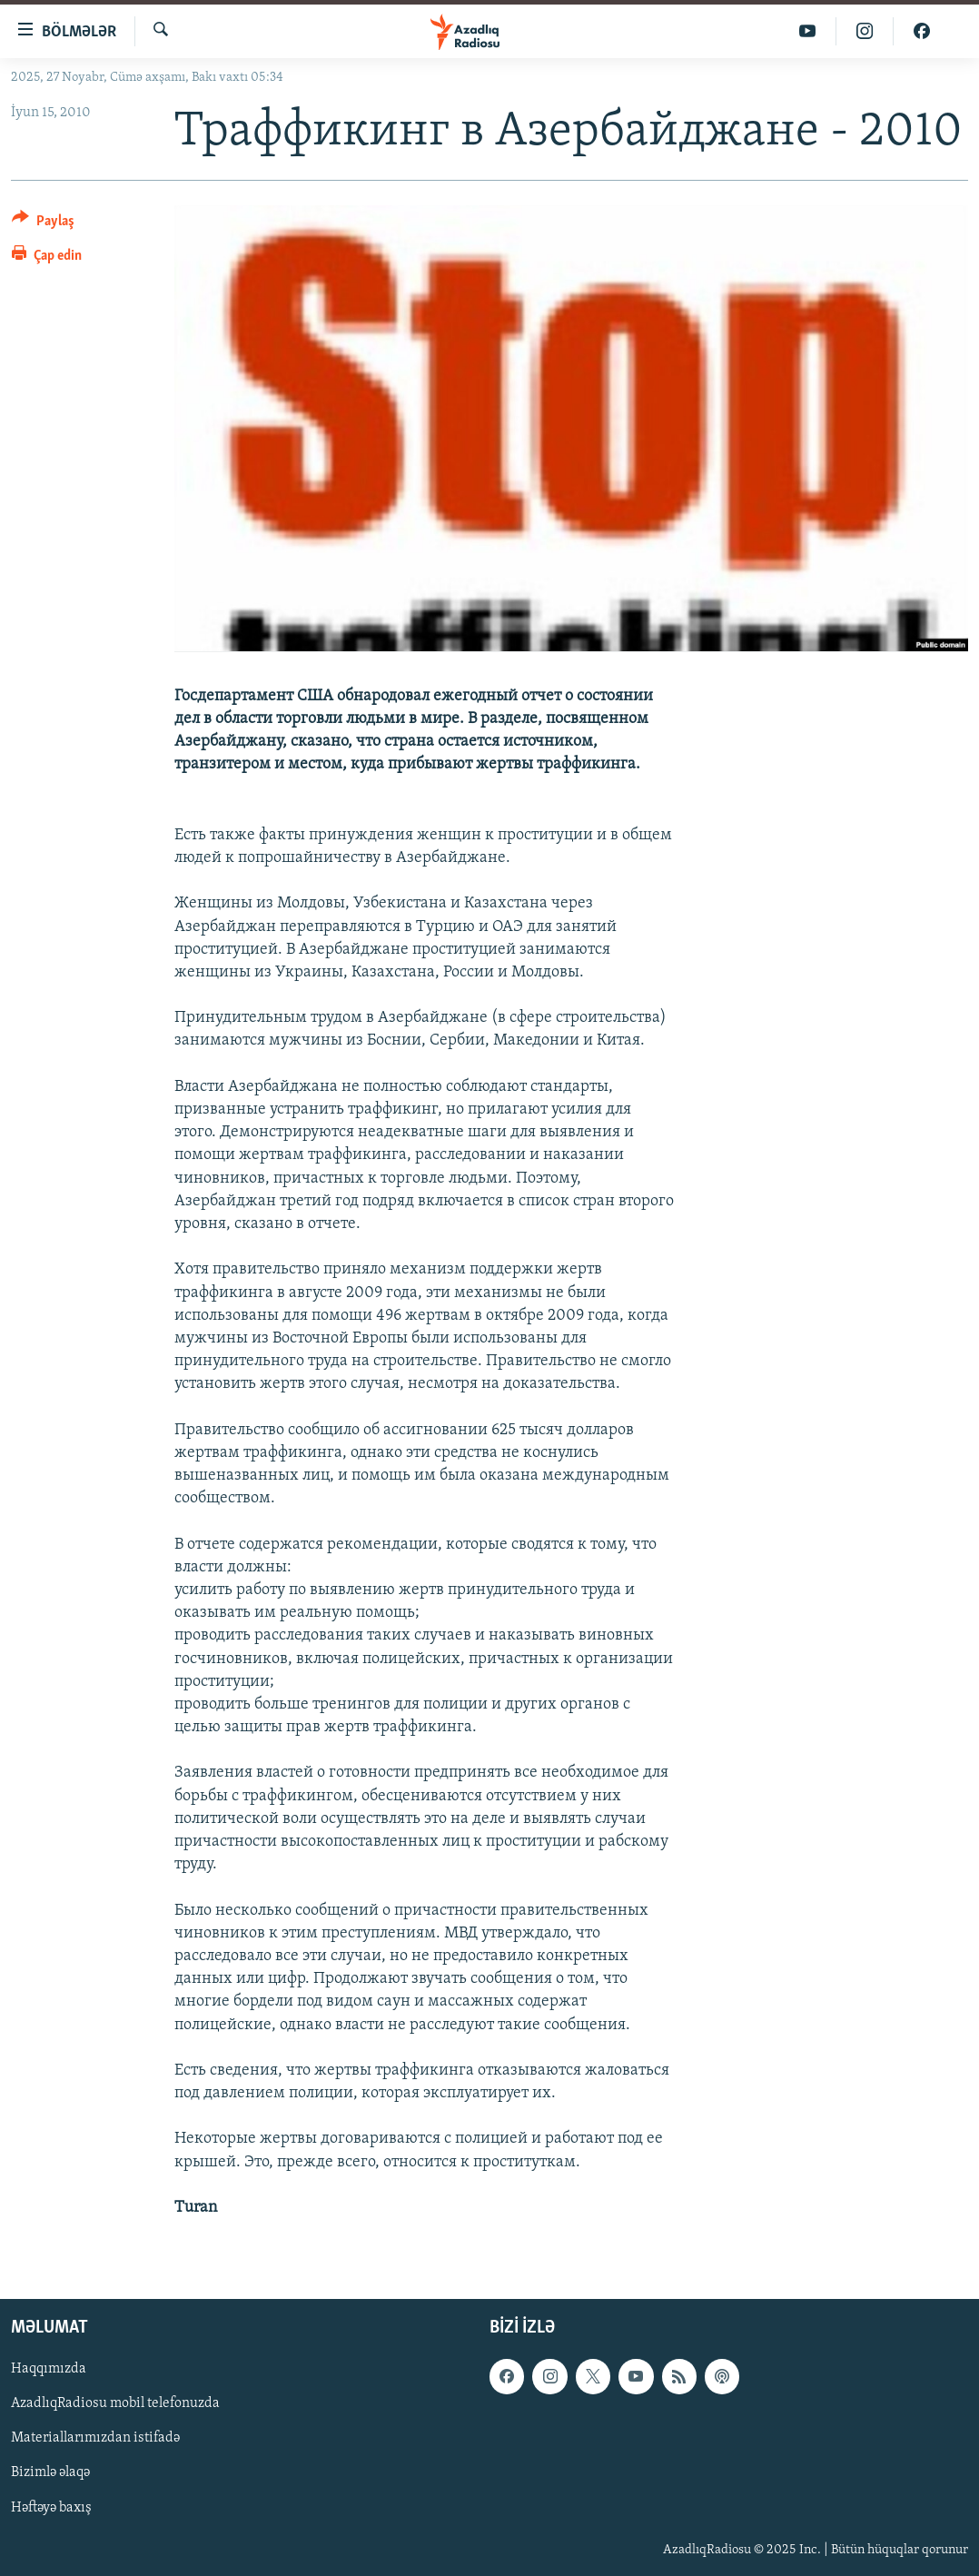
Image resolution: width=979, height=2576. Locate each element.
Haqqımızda (48, 2370)
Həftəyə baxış (51, 2508)
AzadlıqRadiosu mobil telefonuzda (115, 2404)
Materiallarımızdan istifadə (95, 2439)
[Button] (43, 224)
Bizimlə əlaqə (50, 2473)
